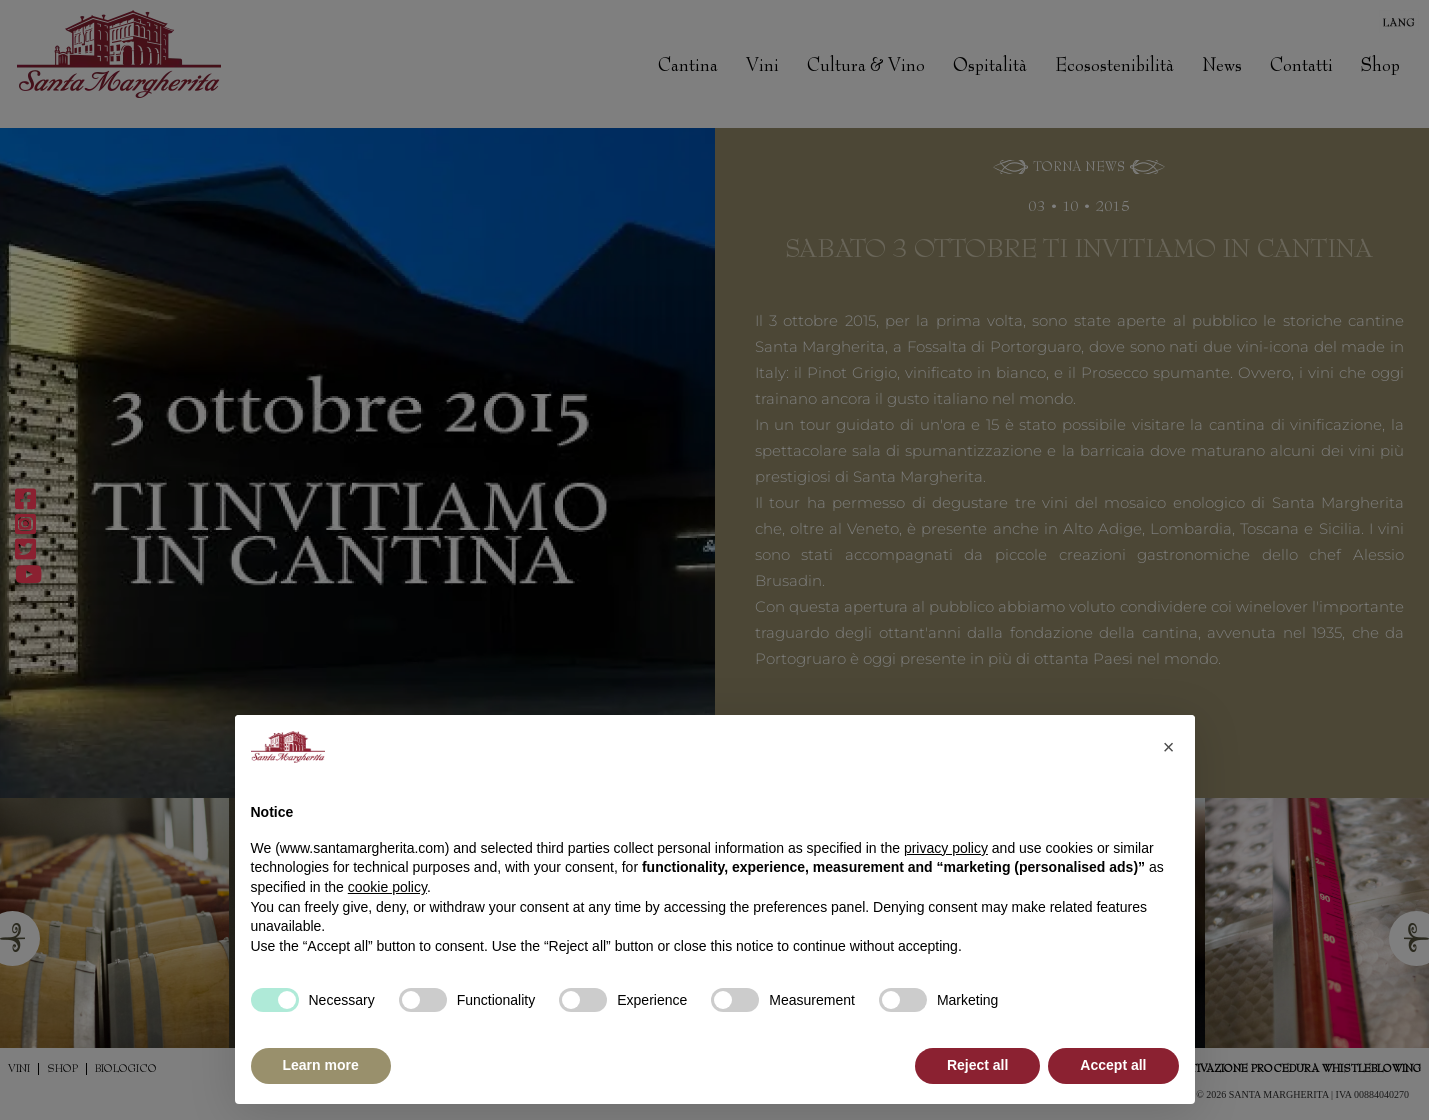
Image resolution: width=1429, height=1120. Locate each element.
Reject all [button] (977, 1065)
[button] (1169, 747)
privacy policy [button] (946, 848)
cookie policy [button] (387, 887)
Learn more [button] (321, 1065)
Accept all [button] (1113, 1065)
